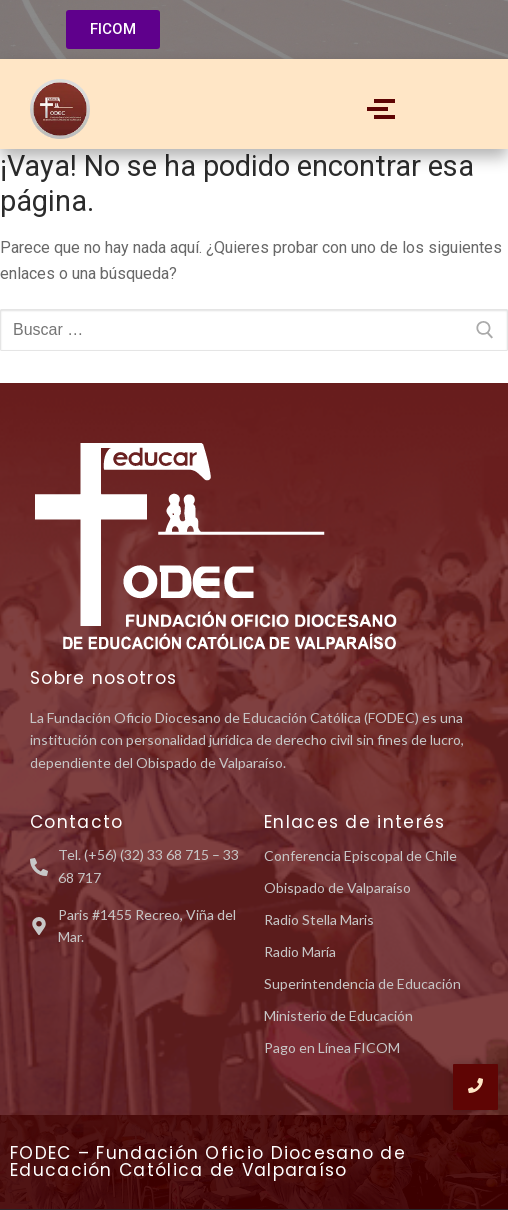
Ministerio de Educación (338, 1015)
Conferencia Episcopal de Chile (360, 855)
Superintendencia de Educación (362, 983)
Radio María (300, 951)
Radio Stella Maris (319, 919)
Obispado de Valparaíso (337, 887)
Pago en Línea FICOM (332, 1047)
